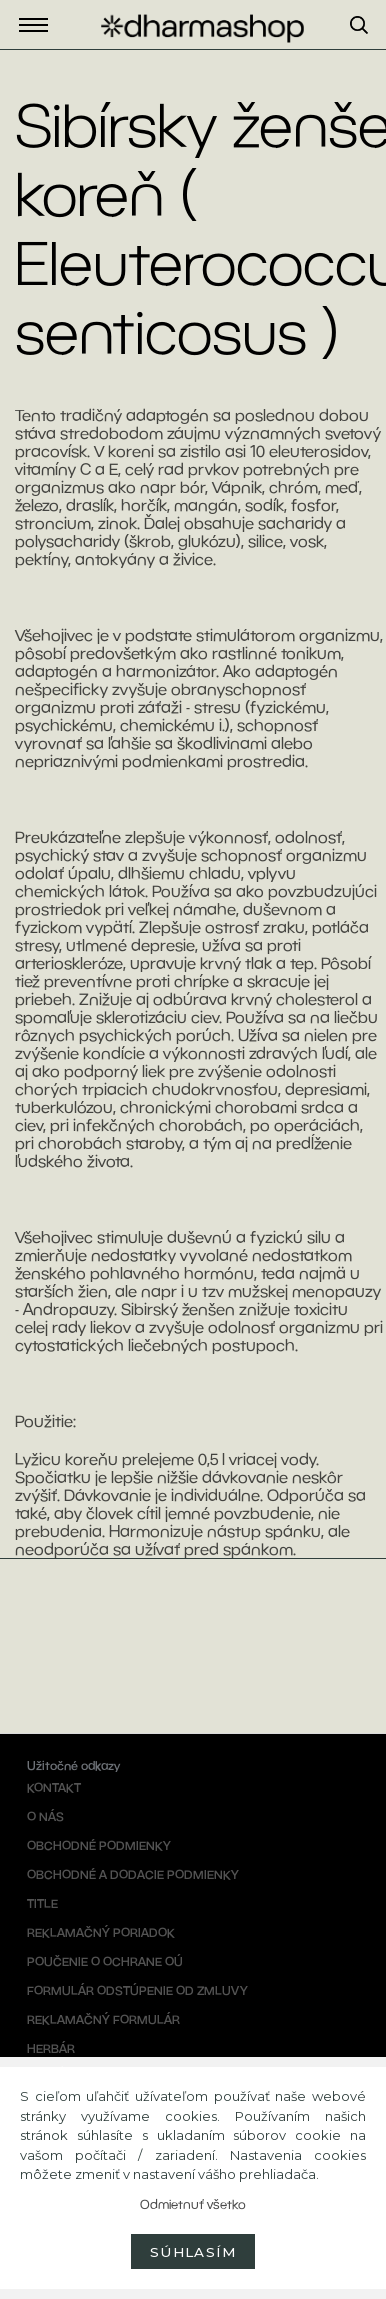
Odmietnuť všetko (193, 2204)
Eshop (39, 25)
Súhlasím (193, 2252)
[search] (368, 49)
